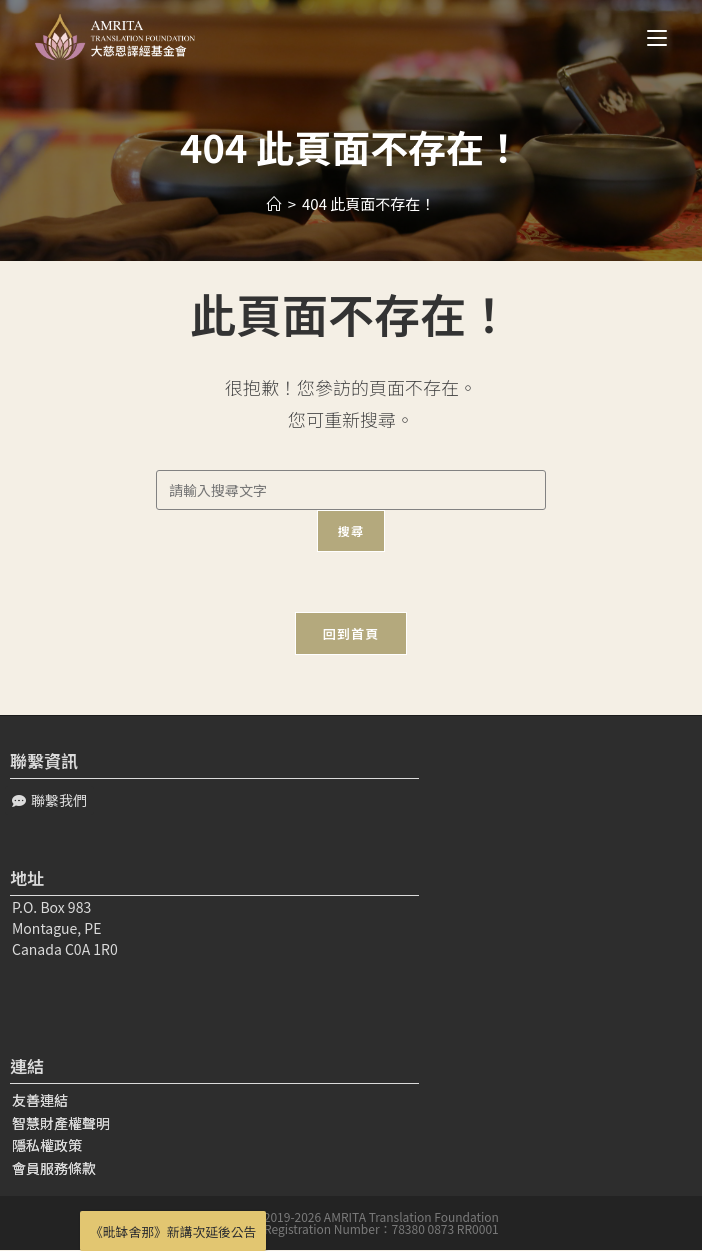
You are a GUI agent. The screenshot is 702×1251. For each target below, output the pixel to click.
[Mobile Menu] (649, 37)
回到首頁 (350, 633)
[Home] (274, 203)
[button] (49, 800)
